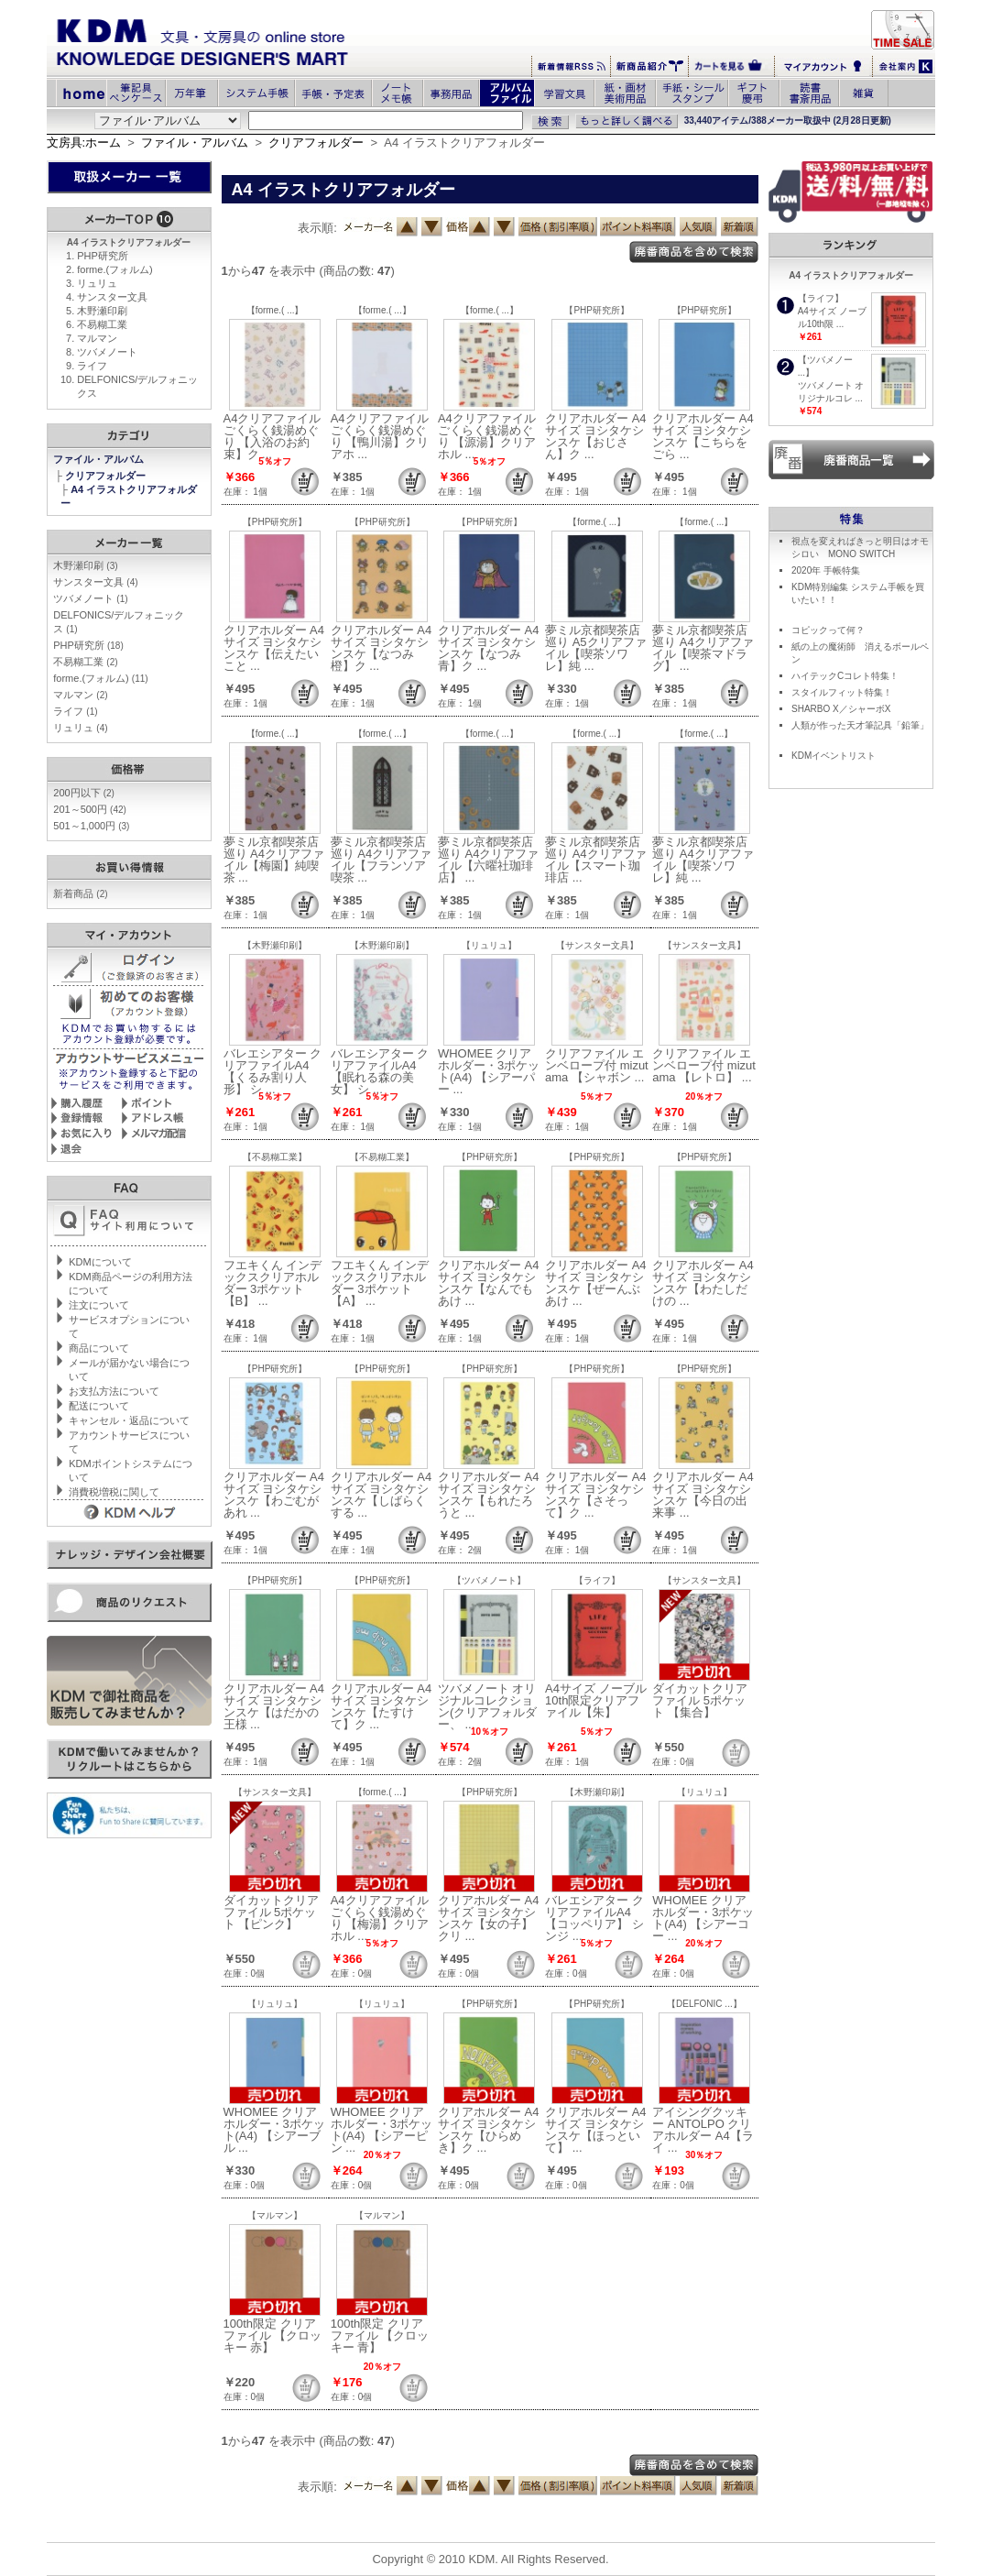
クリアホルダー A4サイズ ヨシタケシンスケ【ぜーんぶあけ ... (596, 1283)
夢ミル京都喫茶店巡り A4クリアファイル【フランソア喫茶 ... (381, 859)
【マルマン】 (274, 2215)
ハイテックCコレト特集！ (845, 676)
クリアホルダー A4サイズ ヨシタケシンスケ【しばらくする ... (381, 1494)
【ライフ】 (597, 1580)
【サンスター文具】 (597, 945)
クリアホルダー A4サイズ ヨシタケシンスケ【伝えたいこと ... (274, 648)
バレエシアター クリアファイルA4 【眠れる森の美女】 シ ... (380, 1071)
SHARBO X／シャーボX (840, 709)
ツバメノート (107, 351)
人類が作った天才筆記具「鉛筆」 (860, 725)
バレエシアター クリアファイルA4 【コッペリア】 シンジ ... (594, 1918)
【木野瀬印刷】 (275, 945)
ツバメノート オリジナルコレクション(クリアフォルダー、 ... (487, 1706)
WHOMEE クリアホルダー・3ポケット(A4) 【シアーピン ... (381, 2129)
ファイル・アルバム (194, 142)
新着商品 (80, 893)
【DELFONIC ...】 (704, 2004)
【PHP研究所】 (596, 310)
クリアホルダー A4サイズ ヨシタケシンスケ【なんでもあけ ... (489, 1283)
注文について (99, 1304)
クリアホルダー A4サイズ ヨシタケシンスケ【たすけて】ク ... (381, 1706)
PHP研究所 (102, 255)
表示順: (317, 228)
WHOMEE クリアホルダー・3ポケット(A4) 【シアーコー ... (703, 1918)
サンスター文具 (112, 296)
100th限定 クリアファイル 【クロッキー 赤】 (272, 2335)
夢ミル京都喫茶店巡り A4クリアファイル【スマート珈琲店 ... (596, 859)
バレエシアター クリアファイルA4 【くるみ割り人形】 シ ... (272, 1071)
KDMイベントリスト (833, 756)
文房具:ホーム (84, 142)
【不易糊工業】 (275, 1157)
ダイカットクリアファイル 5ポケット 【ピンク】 (271, 1912)
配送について (99, 1405)
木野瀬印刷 (102, 310)
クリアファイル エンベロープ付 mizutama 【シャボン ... (597, 1065)
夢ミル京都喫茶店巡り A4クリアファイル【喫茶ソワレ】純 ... (703, 859)
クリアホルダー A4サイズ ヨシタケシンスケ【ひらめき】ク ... (489, 2129)
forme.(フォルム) (115, 269)
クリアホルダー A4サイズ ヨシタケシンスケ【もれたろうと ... (489, 1494)
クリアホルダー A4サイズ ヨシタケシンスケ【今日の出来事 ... (703, 1494)
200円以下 (83, 792)
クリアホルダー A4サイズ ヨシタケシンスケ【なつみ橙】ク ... (381, 648)
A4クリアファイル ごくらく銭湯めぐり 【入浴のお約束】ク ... (272, 436)
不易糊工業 (102, 324)
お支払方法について (114, 1391)
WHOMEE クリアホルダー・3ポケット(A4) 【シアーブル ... (274, 2129)
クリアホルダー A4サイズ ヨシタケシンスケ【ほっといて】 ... (596, 2129)
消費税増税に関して (114, 1491)
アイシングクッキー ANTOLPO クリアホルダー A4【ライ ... (703, 2129)
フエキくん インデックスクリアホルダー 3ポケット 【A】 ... (380, 1283)
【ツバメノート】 (489, 1580)
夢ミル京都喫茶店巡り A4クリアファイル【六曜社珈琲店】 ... (489, 859)
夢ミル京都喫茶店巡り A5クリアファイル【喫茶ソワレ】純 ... (596, 648)
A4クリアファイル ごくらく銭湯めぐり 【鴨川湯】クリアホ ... (380, 436)
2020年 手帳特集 (825, 570)
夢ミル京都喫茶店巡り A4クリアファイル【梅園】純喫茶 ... (274, 859)
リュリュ (97, 283)
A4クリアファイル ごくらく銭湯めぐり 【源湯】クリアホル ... (487, 436)
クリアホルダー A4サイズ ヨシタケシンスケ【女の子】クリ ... (489, 1918)
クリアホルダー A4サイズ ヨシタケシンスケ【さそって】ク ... (596, 1494)
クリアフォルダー (316, 142)
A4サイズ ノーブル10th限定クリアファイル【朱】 (596, 1700)
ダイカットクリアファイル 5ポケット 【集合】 (699, 1700)
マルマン (97, 338)
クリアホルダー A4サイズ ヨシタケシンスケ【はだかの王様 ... (274, 1706)
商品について (99, 1348)
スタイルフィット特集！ (841, 692)
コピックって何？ (828, 630)
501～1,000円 (91, 825)
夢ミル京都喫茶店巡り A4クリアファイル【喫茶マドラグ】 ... (703, 648)
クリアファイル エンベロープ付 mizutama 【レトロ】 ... (704, 1065)
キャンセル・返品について (129, 1420)
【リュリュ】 (489, 945)
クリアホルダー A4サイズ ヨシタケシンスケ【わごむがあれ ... (274, 1494)
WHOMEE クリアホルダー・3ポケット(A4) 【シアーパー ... (489, 1071)
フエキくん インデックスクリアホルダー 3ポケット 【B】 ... (272, 1283)
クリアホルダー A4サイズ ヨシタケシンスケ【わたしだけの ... (703, 1283)
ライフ (92, 365)
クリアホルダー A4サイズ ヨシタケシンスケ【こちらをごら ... (703, 436)
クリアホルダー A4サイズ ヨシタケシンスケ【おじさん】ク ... (596, 436)
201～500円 (89, 809)
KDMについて (100, 1261)
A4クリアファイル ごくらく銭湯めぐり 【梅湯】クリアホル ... (380, 1918)
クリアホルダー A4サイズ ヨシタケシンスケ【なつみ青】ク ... (489, 648)
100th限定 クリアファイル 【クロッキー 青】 (380, 2335)
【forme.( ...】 (275, 310)
